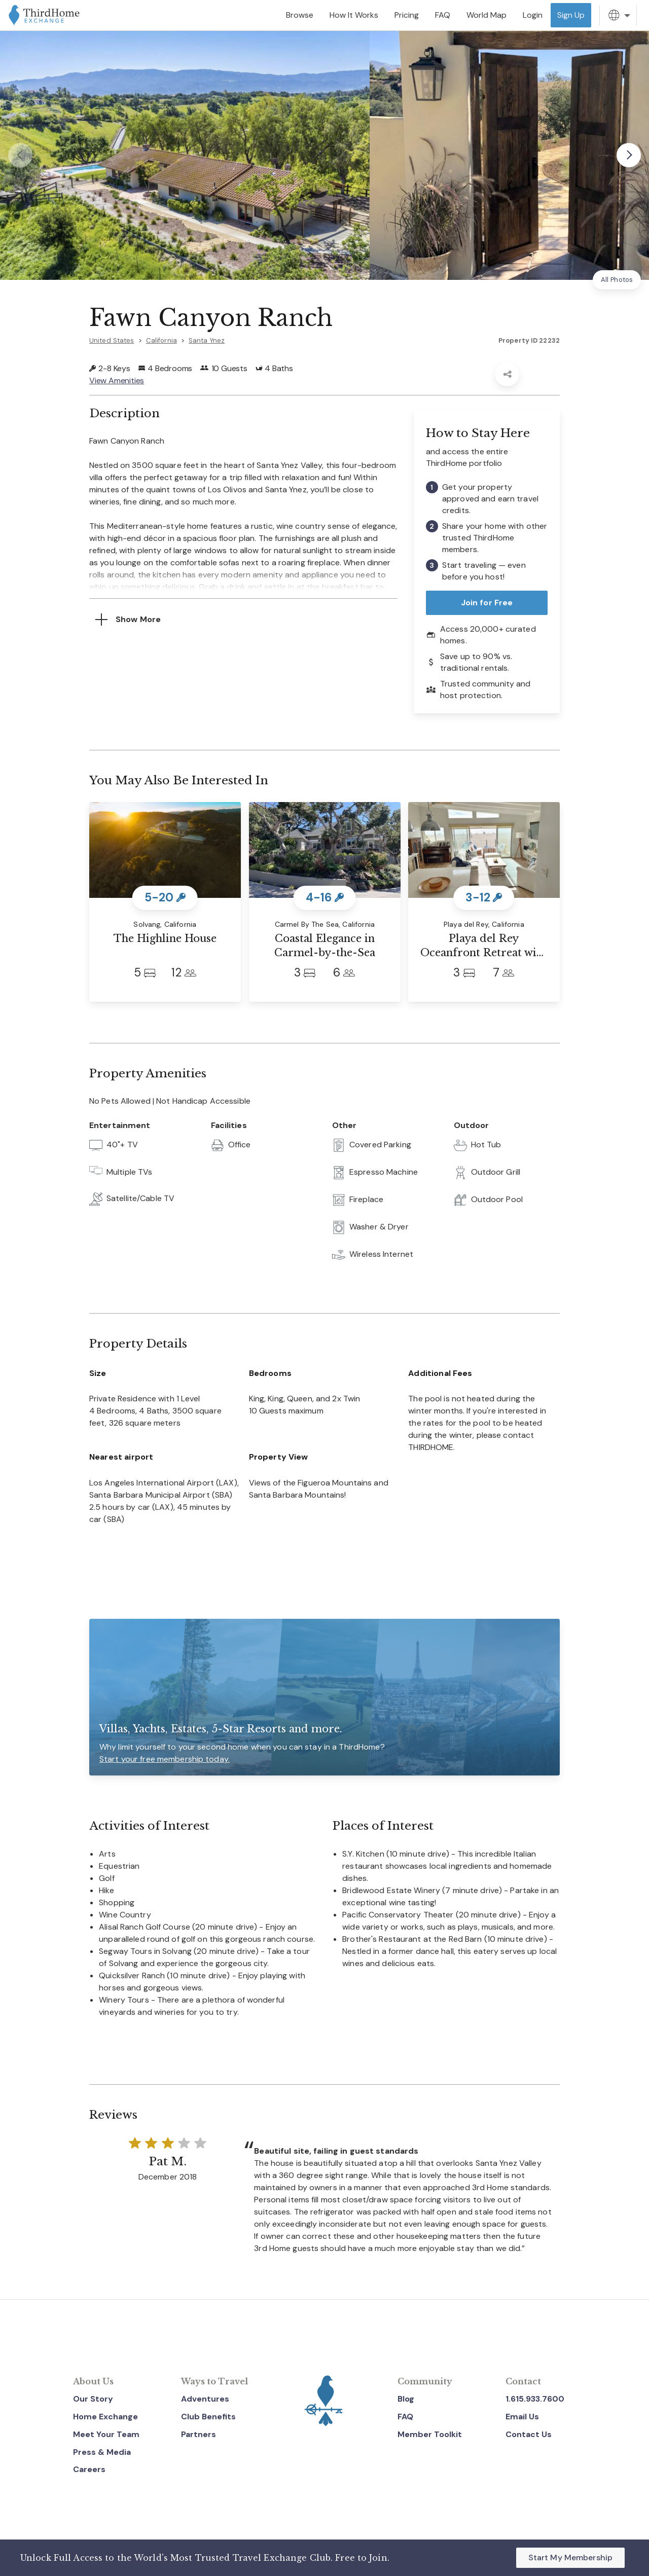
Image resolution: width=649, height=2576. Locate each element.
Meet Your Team (106, 2434)
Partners (198, 2434)
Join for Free (487, 602)
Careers (89, 2469)
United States (111, 340)
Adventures (205, 2398)
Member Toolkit (430, 2434)
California (161, 340)
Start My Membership (570, 2557)
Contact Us (529, 2434)
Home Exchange (105, 2416)
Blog (406, 2398)
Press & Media (102, 2452)
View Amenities (116, 380)
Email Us (522, 2416)
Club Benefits (208, 2416)
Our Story (93, 2398)
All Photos (617, 279)
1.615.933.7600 (535, 2398)
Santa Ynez (207, 340)
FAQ (405, 2416)
